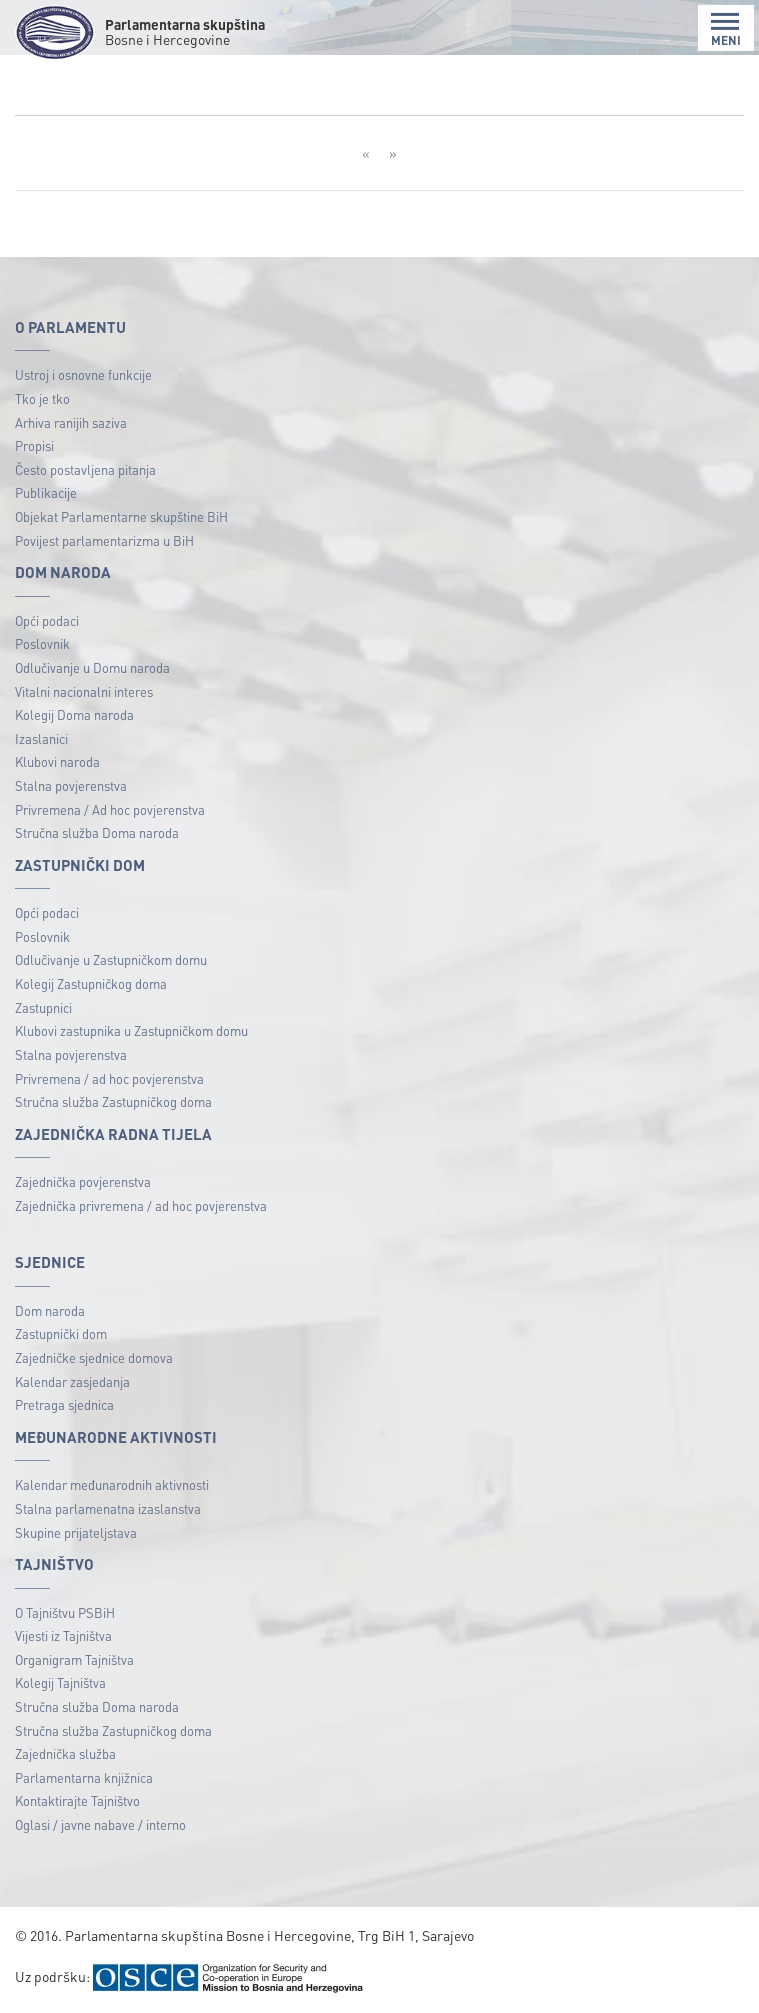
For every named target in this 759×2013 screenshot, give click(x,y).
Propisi (34, 445)
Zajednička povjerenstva (83, 1181)
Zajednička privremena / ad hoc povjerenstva (141, 1205)
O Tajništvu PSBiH (65, 1612)
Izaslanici (41, 738)
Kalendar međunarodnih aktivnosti (112, 1484)
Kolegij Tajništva (60, 1682)
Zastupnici (43, 1007)
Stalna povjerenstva (71, 785)
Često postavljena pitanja (85, 469)
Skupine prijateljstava (76, 1532)
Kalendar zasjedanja (72, 1381)
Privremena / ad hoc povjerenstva (109, 1078)
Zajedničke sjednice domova (94, 1357)
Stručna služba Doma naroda (97, 832)
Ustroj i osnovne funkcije (83, 374)
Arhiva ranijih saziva (71, 422)
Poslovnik (42, 643)
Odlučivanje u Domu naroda (92, 667)
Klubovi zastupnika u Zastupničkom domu (131, 1030)
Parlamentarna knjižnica (84, 1777)
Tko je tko (42, 398)
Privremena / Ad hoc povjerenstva (110, 809)
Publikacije (46, 492)
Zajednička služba (65, 1753)
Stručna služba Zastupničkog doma (113, 1101)
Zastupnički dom (61, 1333)
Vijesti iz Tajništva (63, 1635)
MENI (726, 29)
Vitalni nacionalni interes (84, 691)
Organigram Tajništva (74, 1659)
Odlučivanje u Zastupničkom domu (111, 959)
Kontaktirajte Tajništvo (77, 1800)
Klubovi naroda (57, 761)
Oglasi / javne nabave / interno (100, 1824)
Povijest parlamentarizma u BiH (104, 540)
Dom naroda (50, 1310)
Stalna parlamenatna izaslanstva (108, 1508)
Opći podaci (47, 620)
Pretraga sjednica (64, 1404)
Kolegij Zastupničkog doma (91, 983)
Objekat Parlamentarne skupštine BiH (121, 516)
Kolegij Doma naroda (74, 714)
